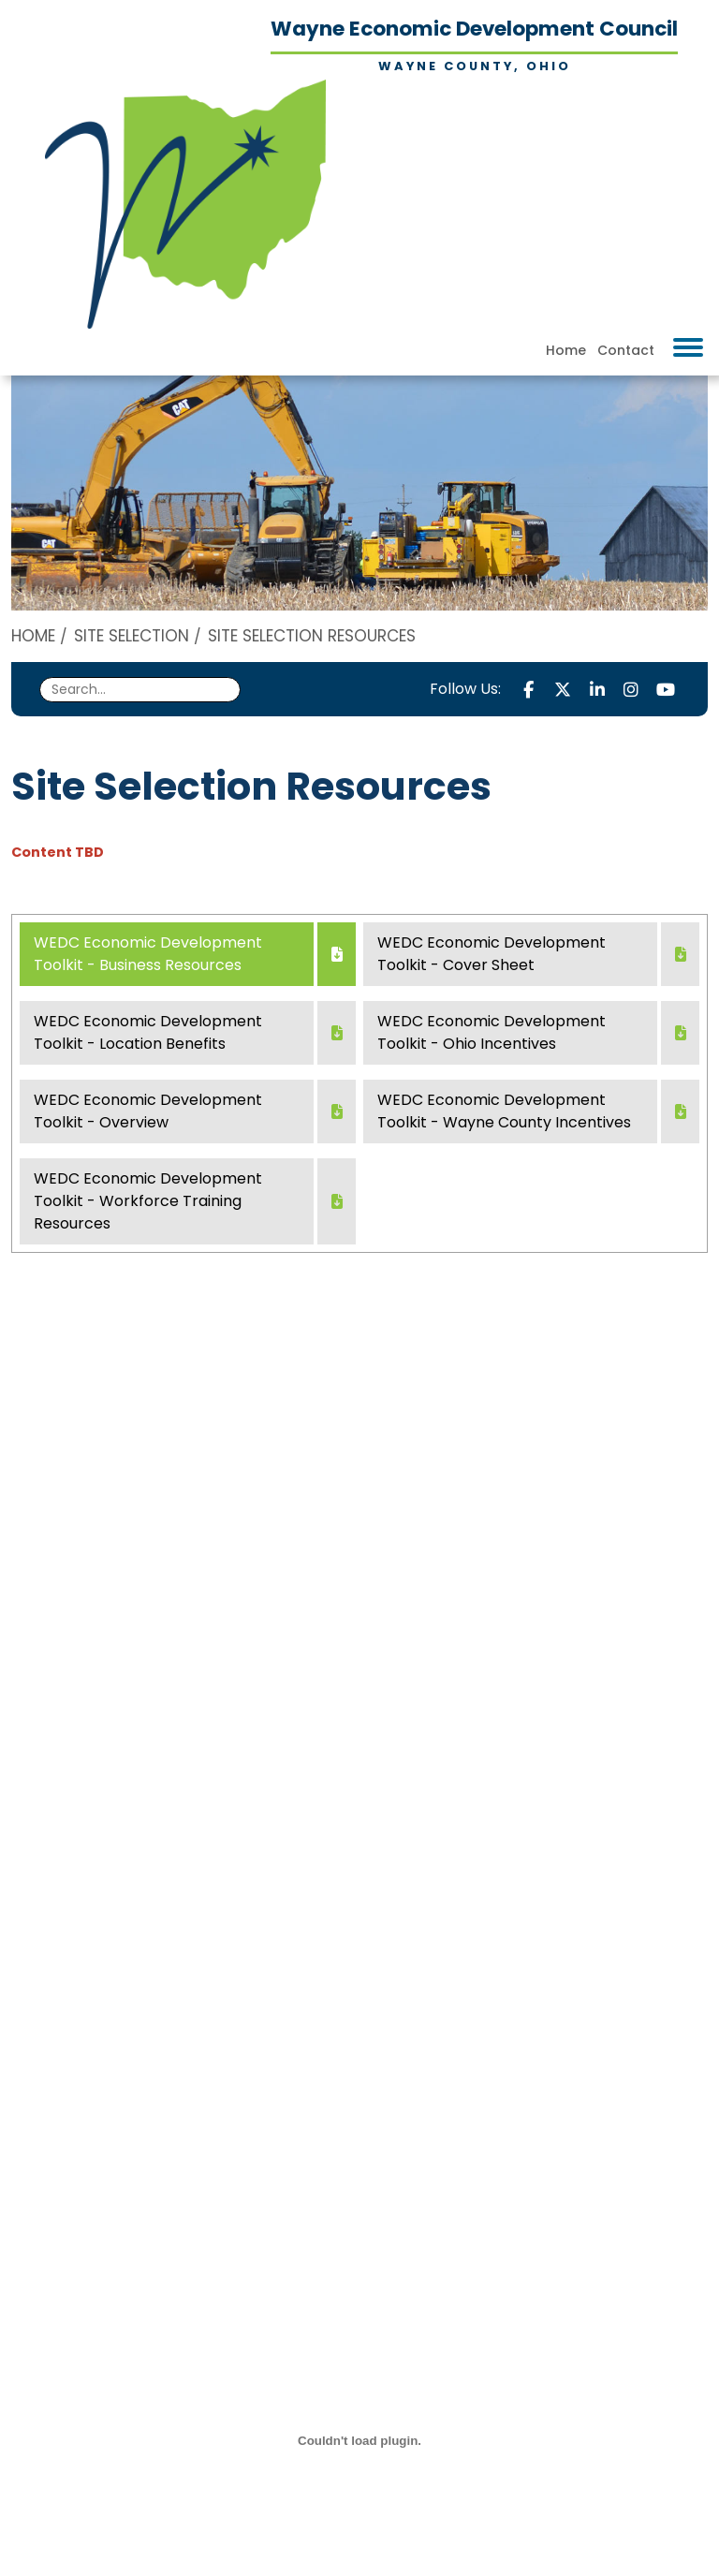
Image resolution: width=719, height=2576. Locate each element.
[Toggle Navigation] (688, 347)
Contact (625, 350)
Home (566, 350)
